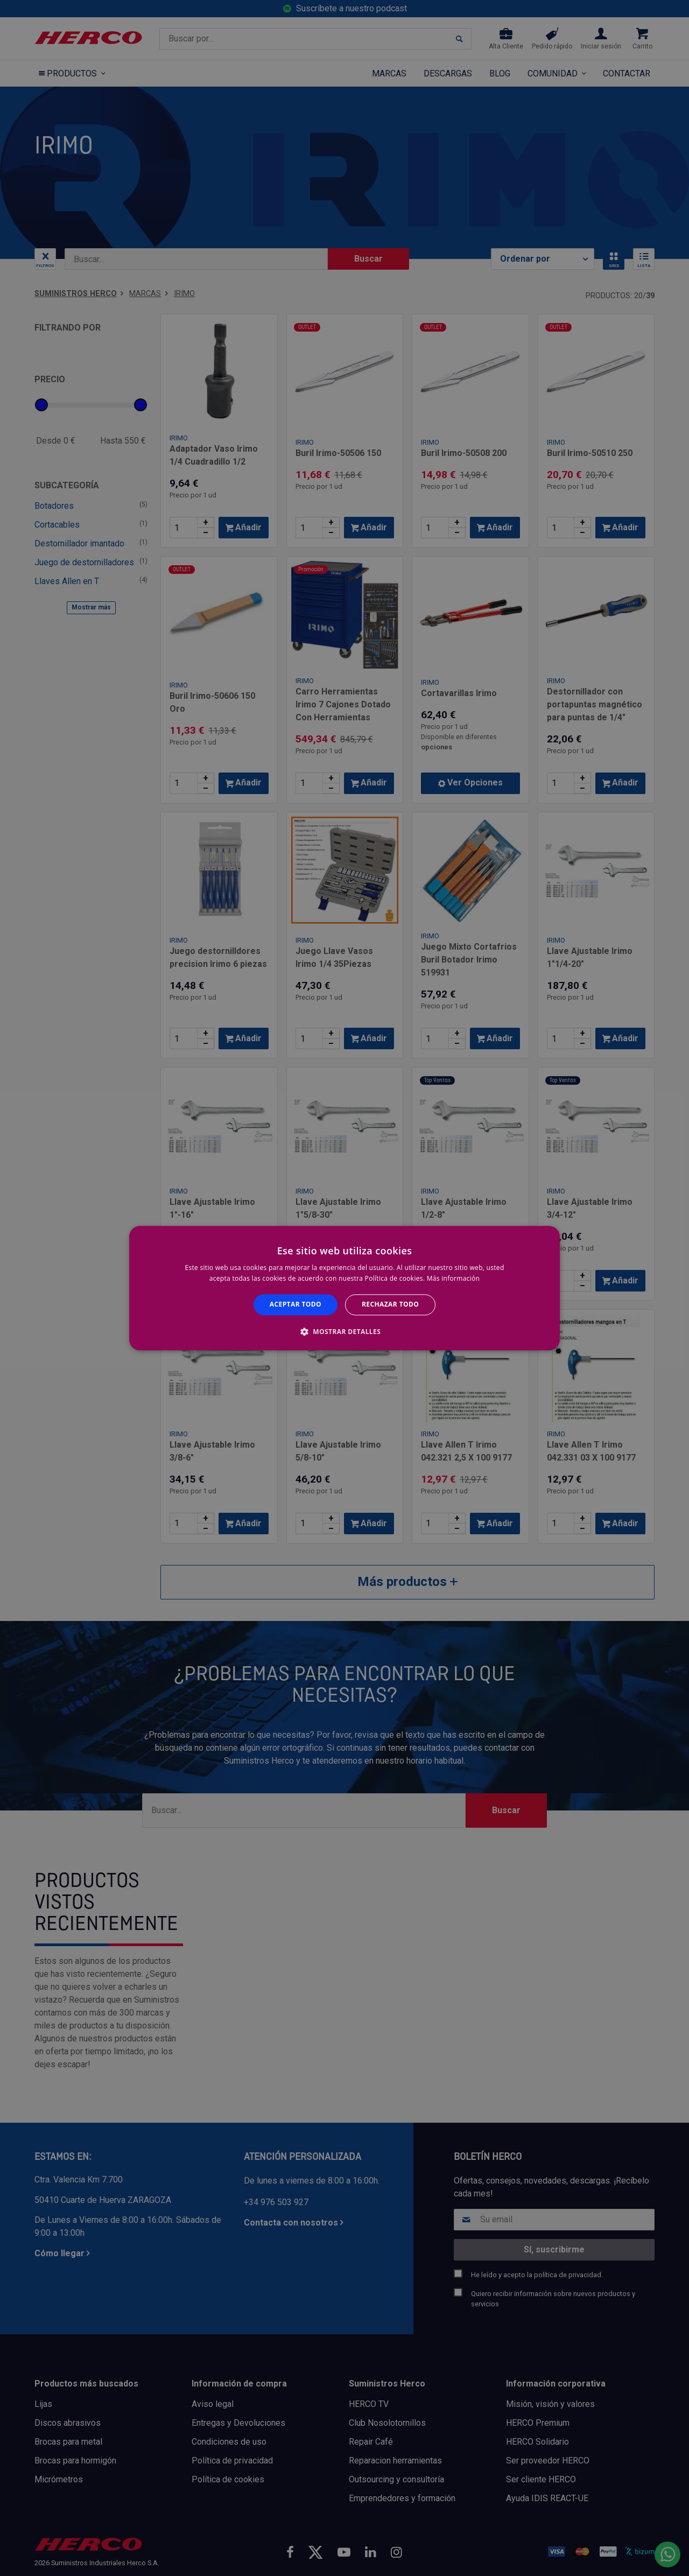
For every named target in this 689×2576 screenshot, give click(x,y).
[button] (344, 1331)
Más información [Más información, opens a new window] (453, 1278)
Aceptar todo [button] (295, 1304)
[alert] (344, 1288)
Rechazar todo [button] (390, 1304)
